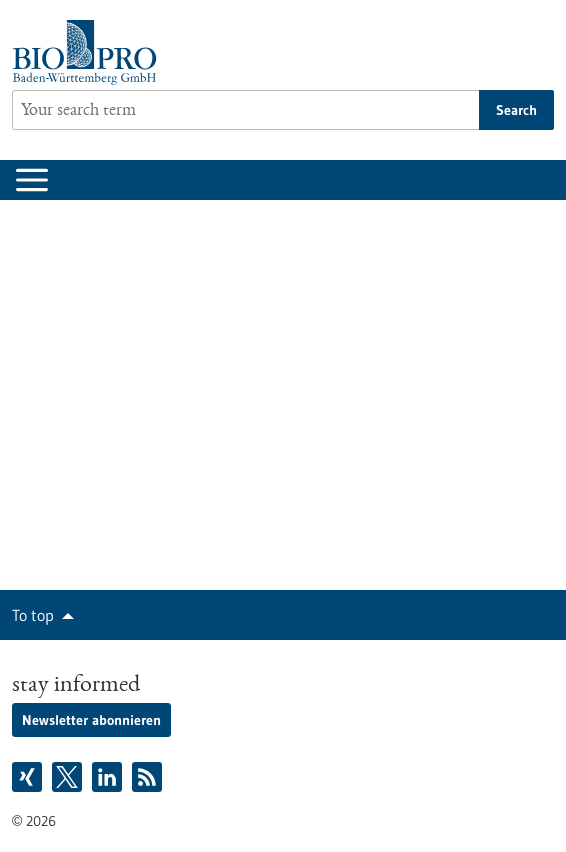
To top (33, 615)
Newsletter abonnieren (91, 720)
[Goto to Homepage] (89, 52)
